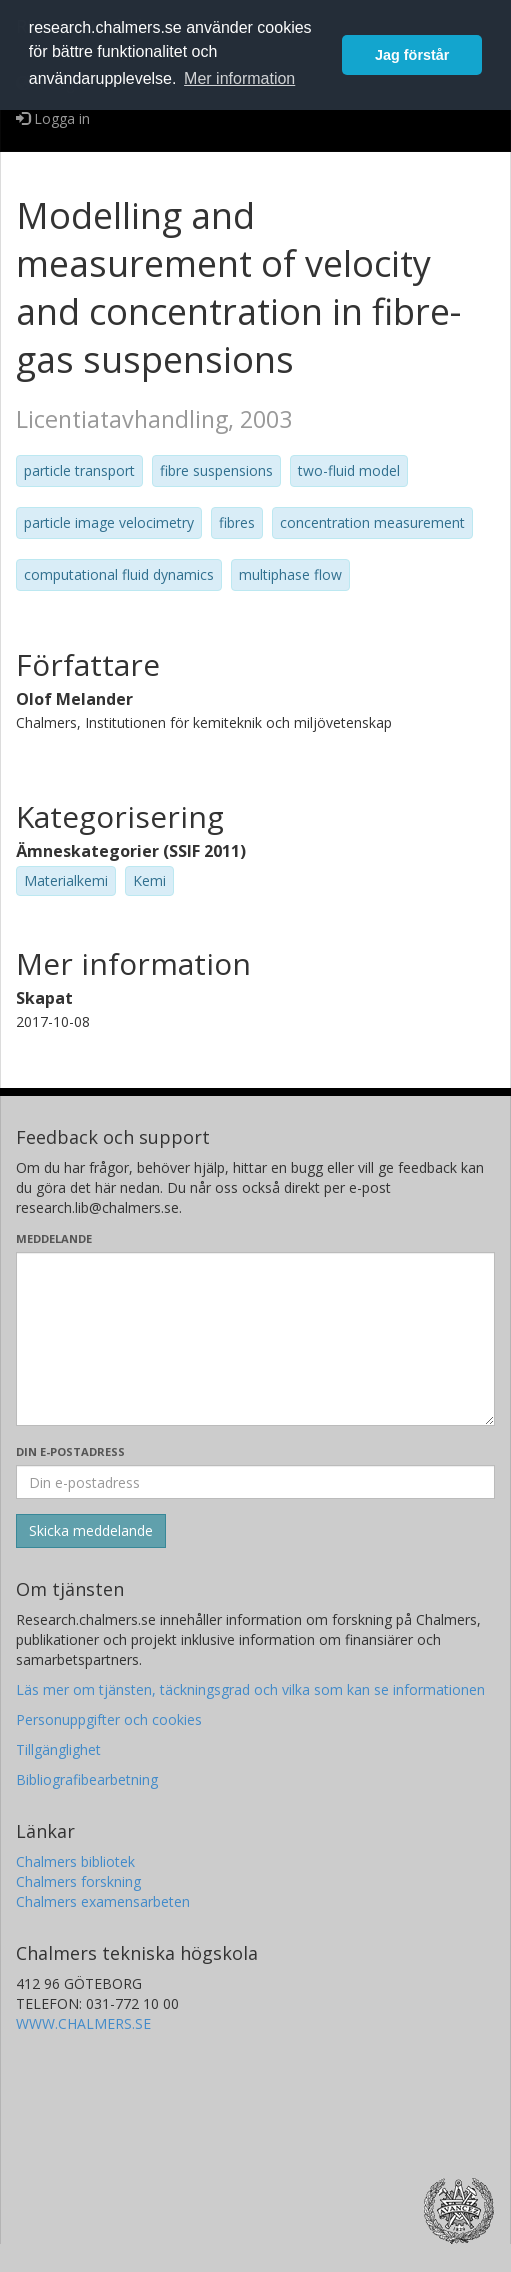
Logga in (53, 118)
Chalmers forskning (78, 1881)
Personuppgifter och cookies (109, 1719)
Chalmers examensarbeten (103, 1901)
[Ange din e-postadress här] (255, 1482)
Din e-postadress (70, 1451)
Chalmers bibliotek (75, 1861)
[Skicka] (91, 1531)
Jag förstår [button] (412, 55)
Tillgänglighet (58, 1749)
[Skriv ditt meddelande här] (255, 1339)
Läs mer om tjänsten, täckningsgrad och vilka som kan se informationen (250, 1689)
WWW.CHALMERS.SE (83, 2023)
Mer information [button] (239, 78)
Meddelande (54, 1238)
